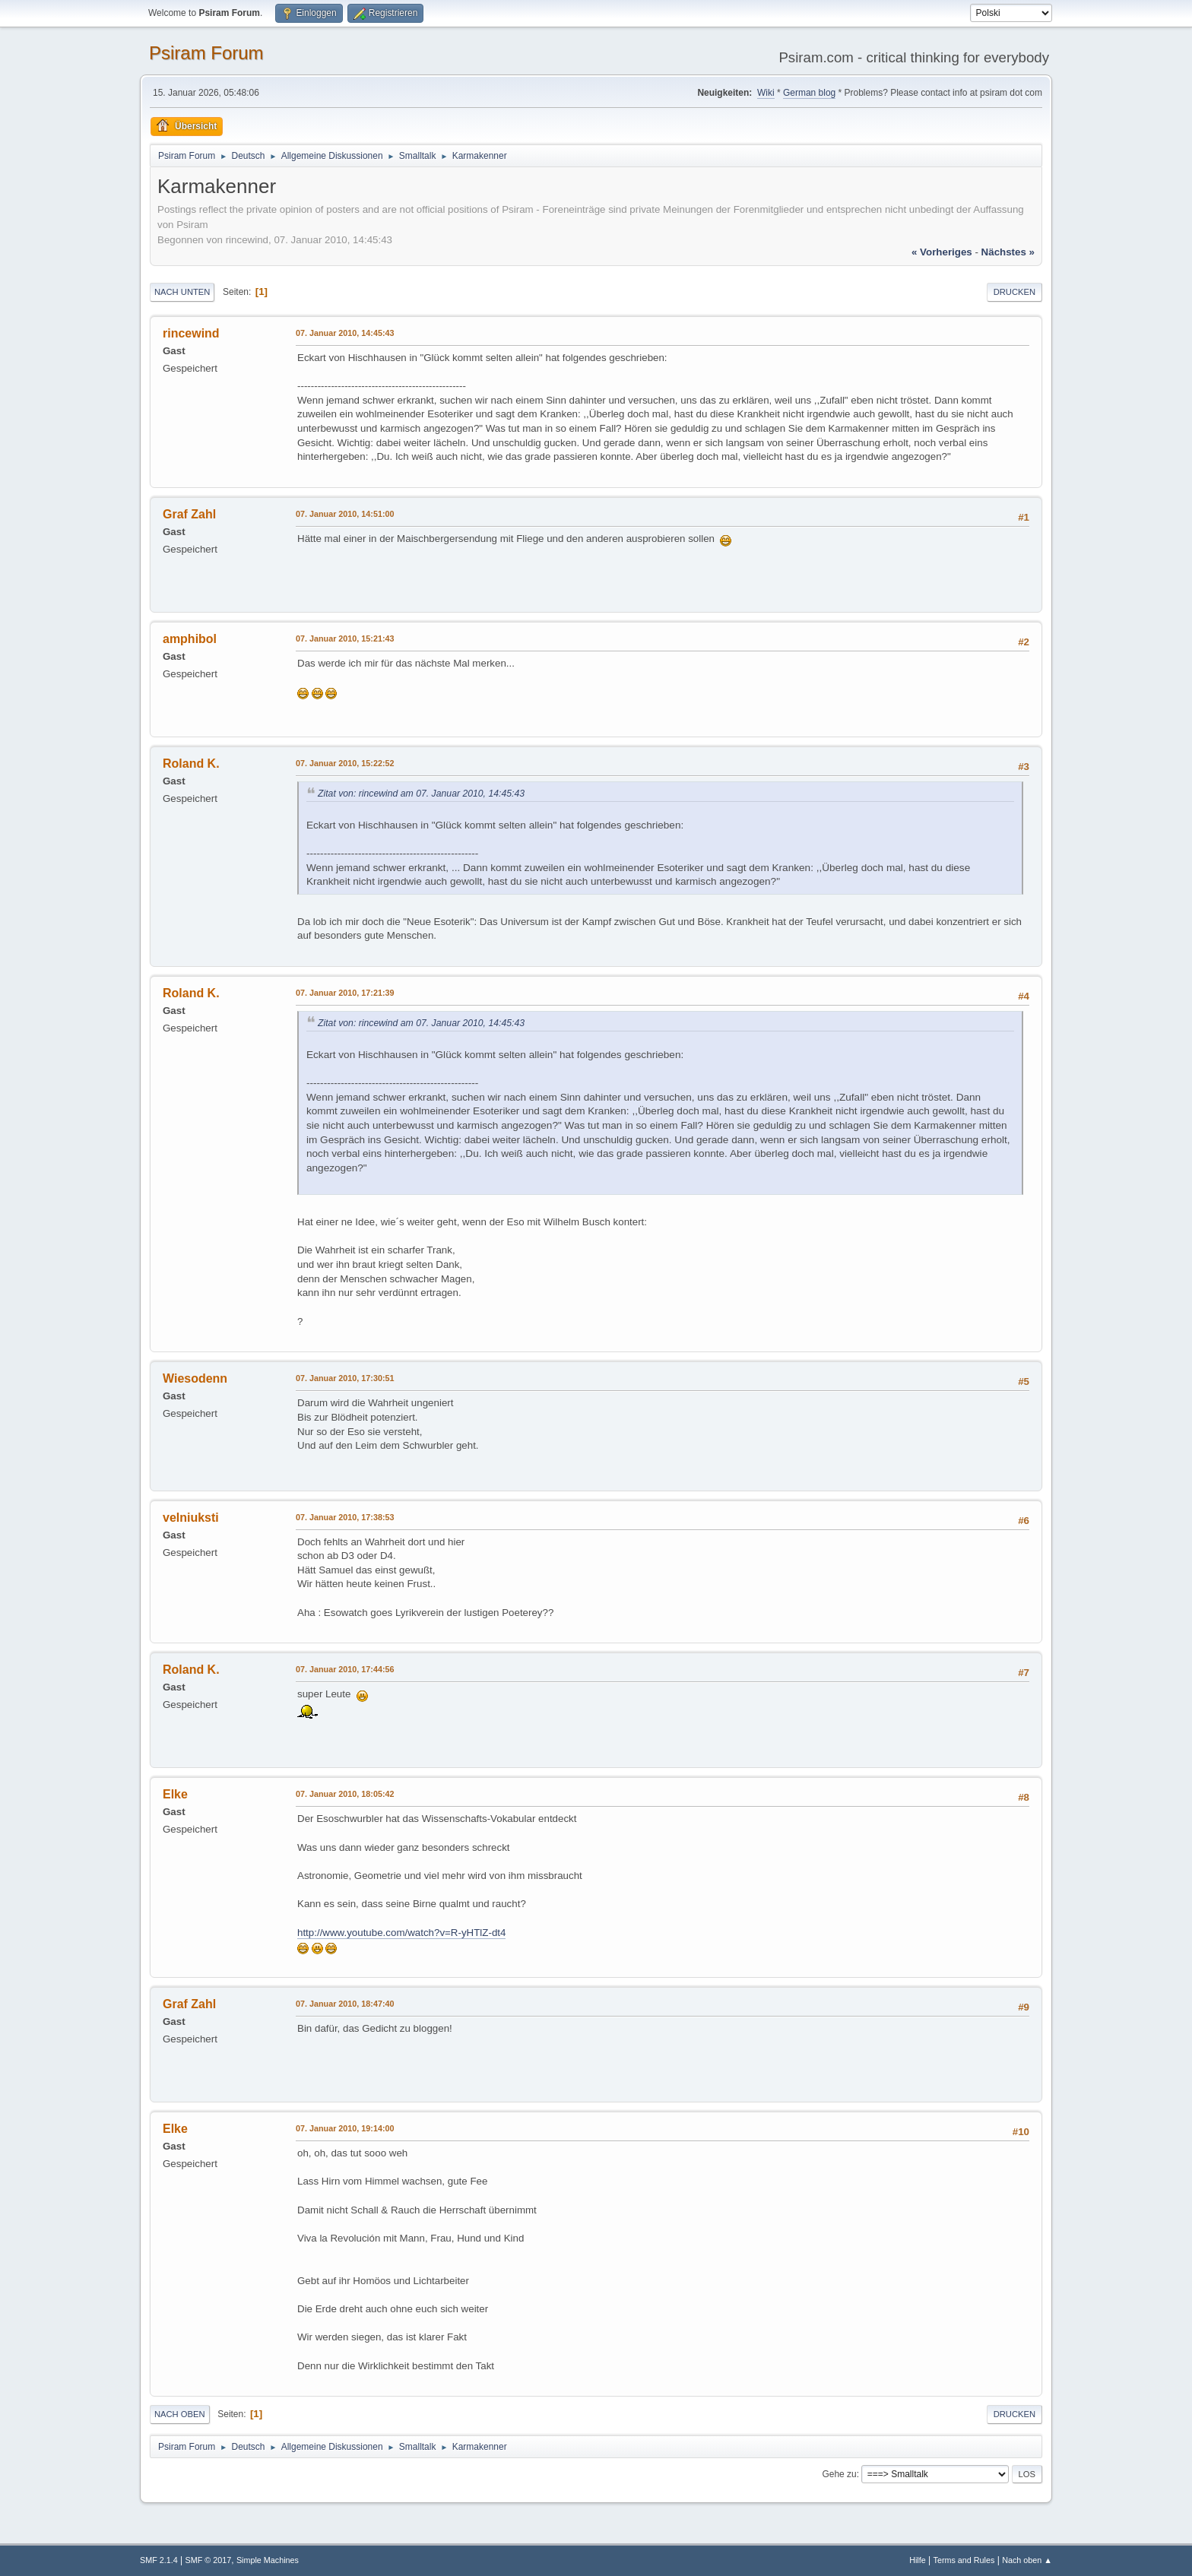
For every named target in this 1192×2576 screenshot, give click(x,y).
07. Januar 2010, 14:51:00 (345, 513)
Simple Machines (267, 2560)
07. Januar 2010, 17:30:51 (345, 1378)
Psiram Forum (206, 53)
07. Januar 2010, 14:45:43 (345, 332)
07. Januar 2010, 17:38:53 (345, 1517)
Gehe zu (839, 2474)
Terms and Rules (964, 2560)
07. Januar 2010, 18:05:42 (345, 1793)
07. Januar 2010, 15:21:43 (345, 638)
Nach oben (179, 2414)
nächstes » (1008, 252)
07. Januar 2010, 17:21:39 (345, 992)
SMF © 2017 (208, 2560)
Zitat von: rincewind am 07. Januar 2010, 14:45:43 (421, 793)
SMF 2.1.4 (159, 2560)
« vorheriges (941, 252)
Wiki (766, 92)
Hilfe (917, 2560)
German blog (809, 92)
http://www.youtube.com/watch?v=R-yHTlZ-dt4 (401, 1932)
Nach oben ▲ (1027, 2560)
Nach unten (182, 291)
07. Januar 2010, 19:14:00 (345, 2128)
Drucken (1014, 291)
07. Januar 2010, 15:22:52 (345, 763)
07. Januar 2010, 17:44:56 (345, 1669)
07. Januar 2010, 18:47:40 (345, 2003)
